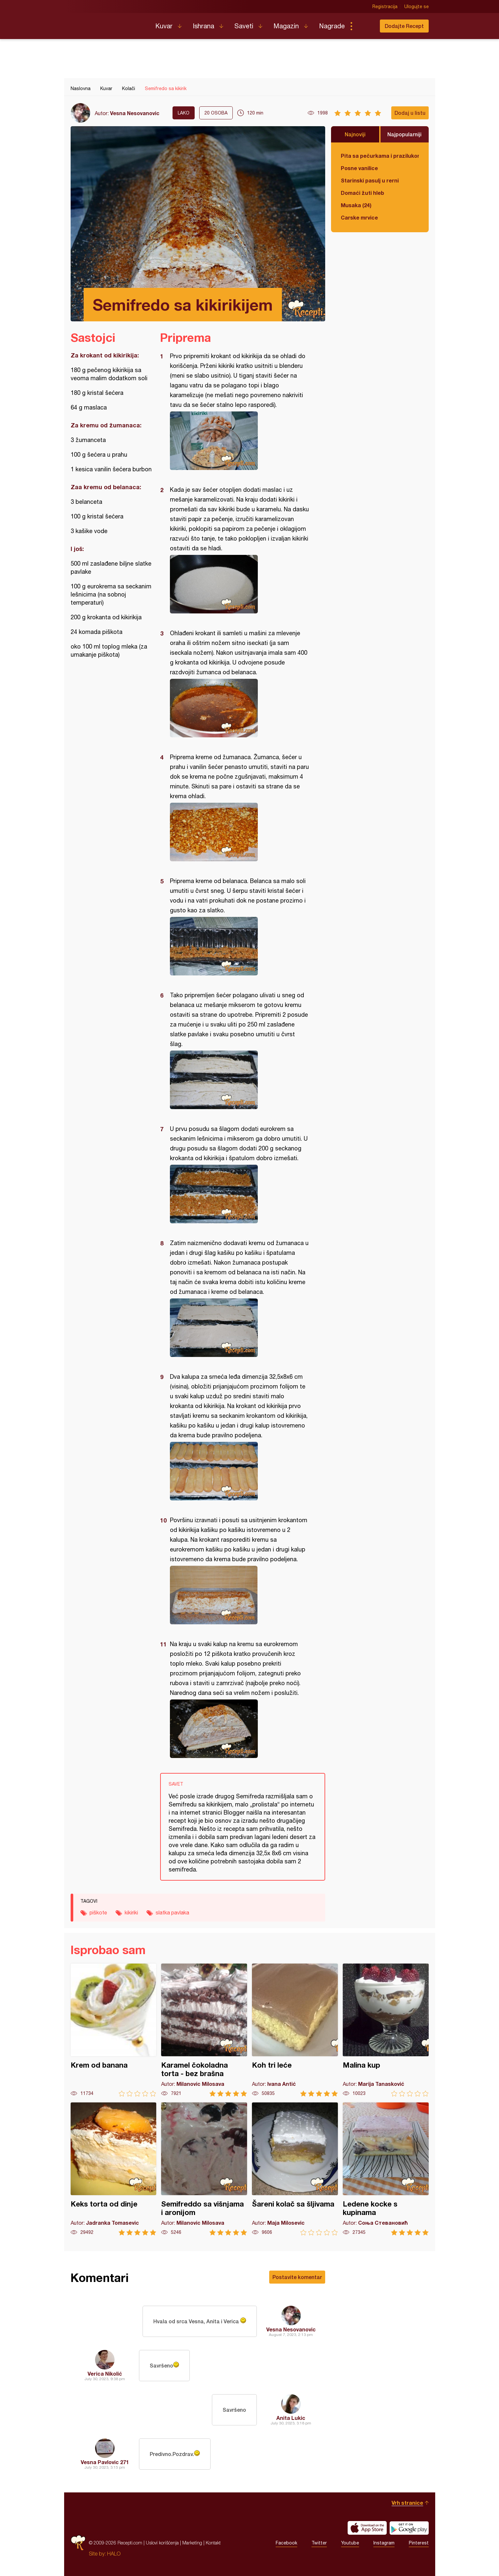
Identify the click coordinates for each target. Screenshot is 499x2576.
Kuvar (164, 26)
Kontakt (213, 2542)
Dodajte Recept (404, 26)
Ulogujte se (416, 6)
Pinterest (419, 2542)
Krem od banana (114, 2030)
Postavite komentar (297, 2277)
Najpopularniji (404, 134)
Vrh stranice (407, 2503)
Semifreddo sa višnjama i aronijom (204, 2168)
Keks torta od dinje (114, 2168)
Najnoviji (355, 134)
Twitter (319, 2542)
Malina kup (386, 2030)
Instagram (384, 2542)
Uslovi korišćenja (162, 2542)
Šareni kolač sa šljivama (295, 2168)
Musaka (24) (356, 205)
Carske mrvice (359, 217)
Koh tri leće (295, 2030)
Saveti (243, 26)
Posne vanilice (359, 168)
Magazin (286, 26)
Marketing (192, 2542)
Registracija (384, 6)
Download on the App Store (367, 2528)
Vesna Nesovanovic (134, 113)
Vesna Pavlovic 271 (105, 2462)
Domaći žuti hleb (362, 193)
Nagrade (332, 26)
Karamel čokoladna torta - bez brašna (204, 2030)
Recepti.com (108, 23)
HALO (113, 2553)
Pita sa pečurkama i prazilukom (380, 156)
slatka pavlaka (172, 1912)
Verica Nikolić (105, 2373)
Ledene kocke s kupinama (386, 2168)
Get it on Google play (409, 2528)
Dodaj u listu (410, 113)
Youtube (350, 2542)
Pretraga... (364, 26)
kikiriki (131, 1912)
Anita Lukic (290, 2418)
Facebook (286, 2542)
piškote (98, 1912)
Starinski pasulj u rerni (370, 180)
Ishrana (203, 26)
